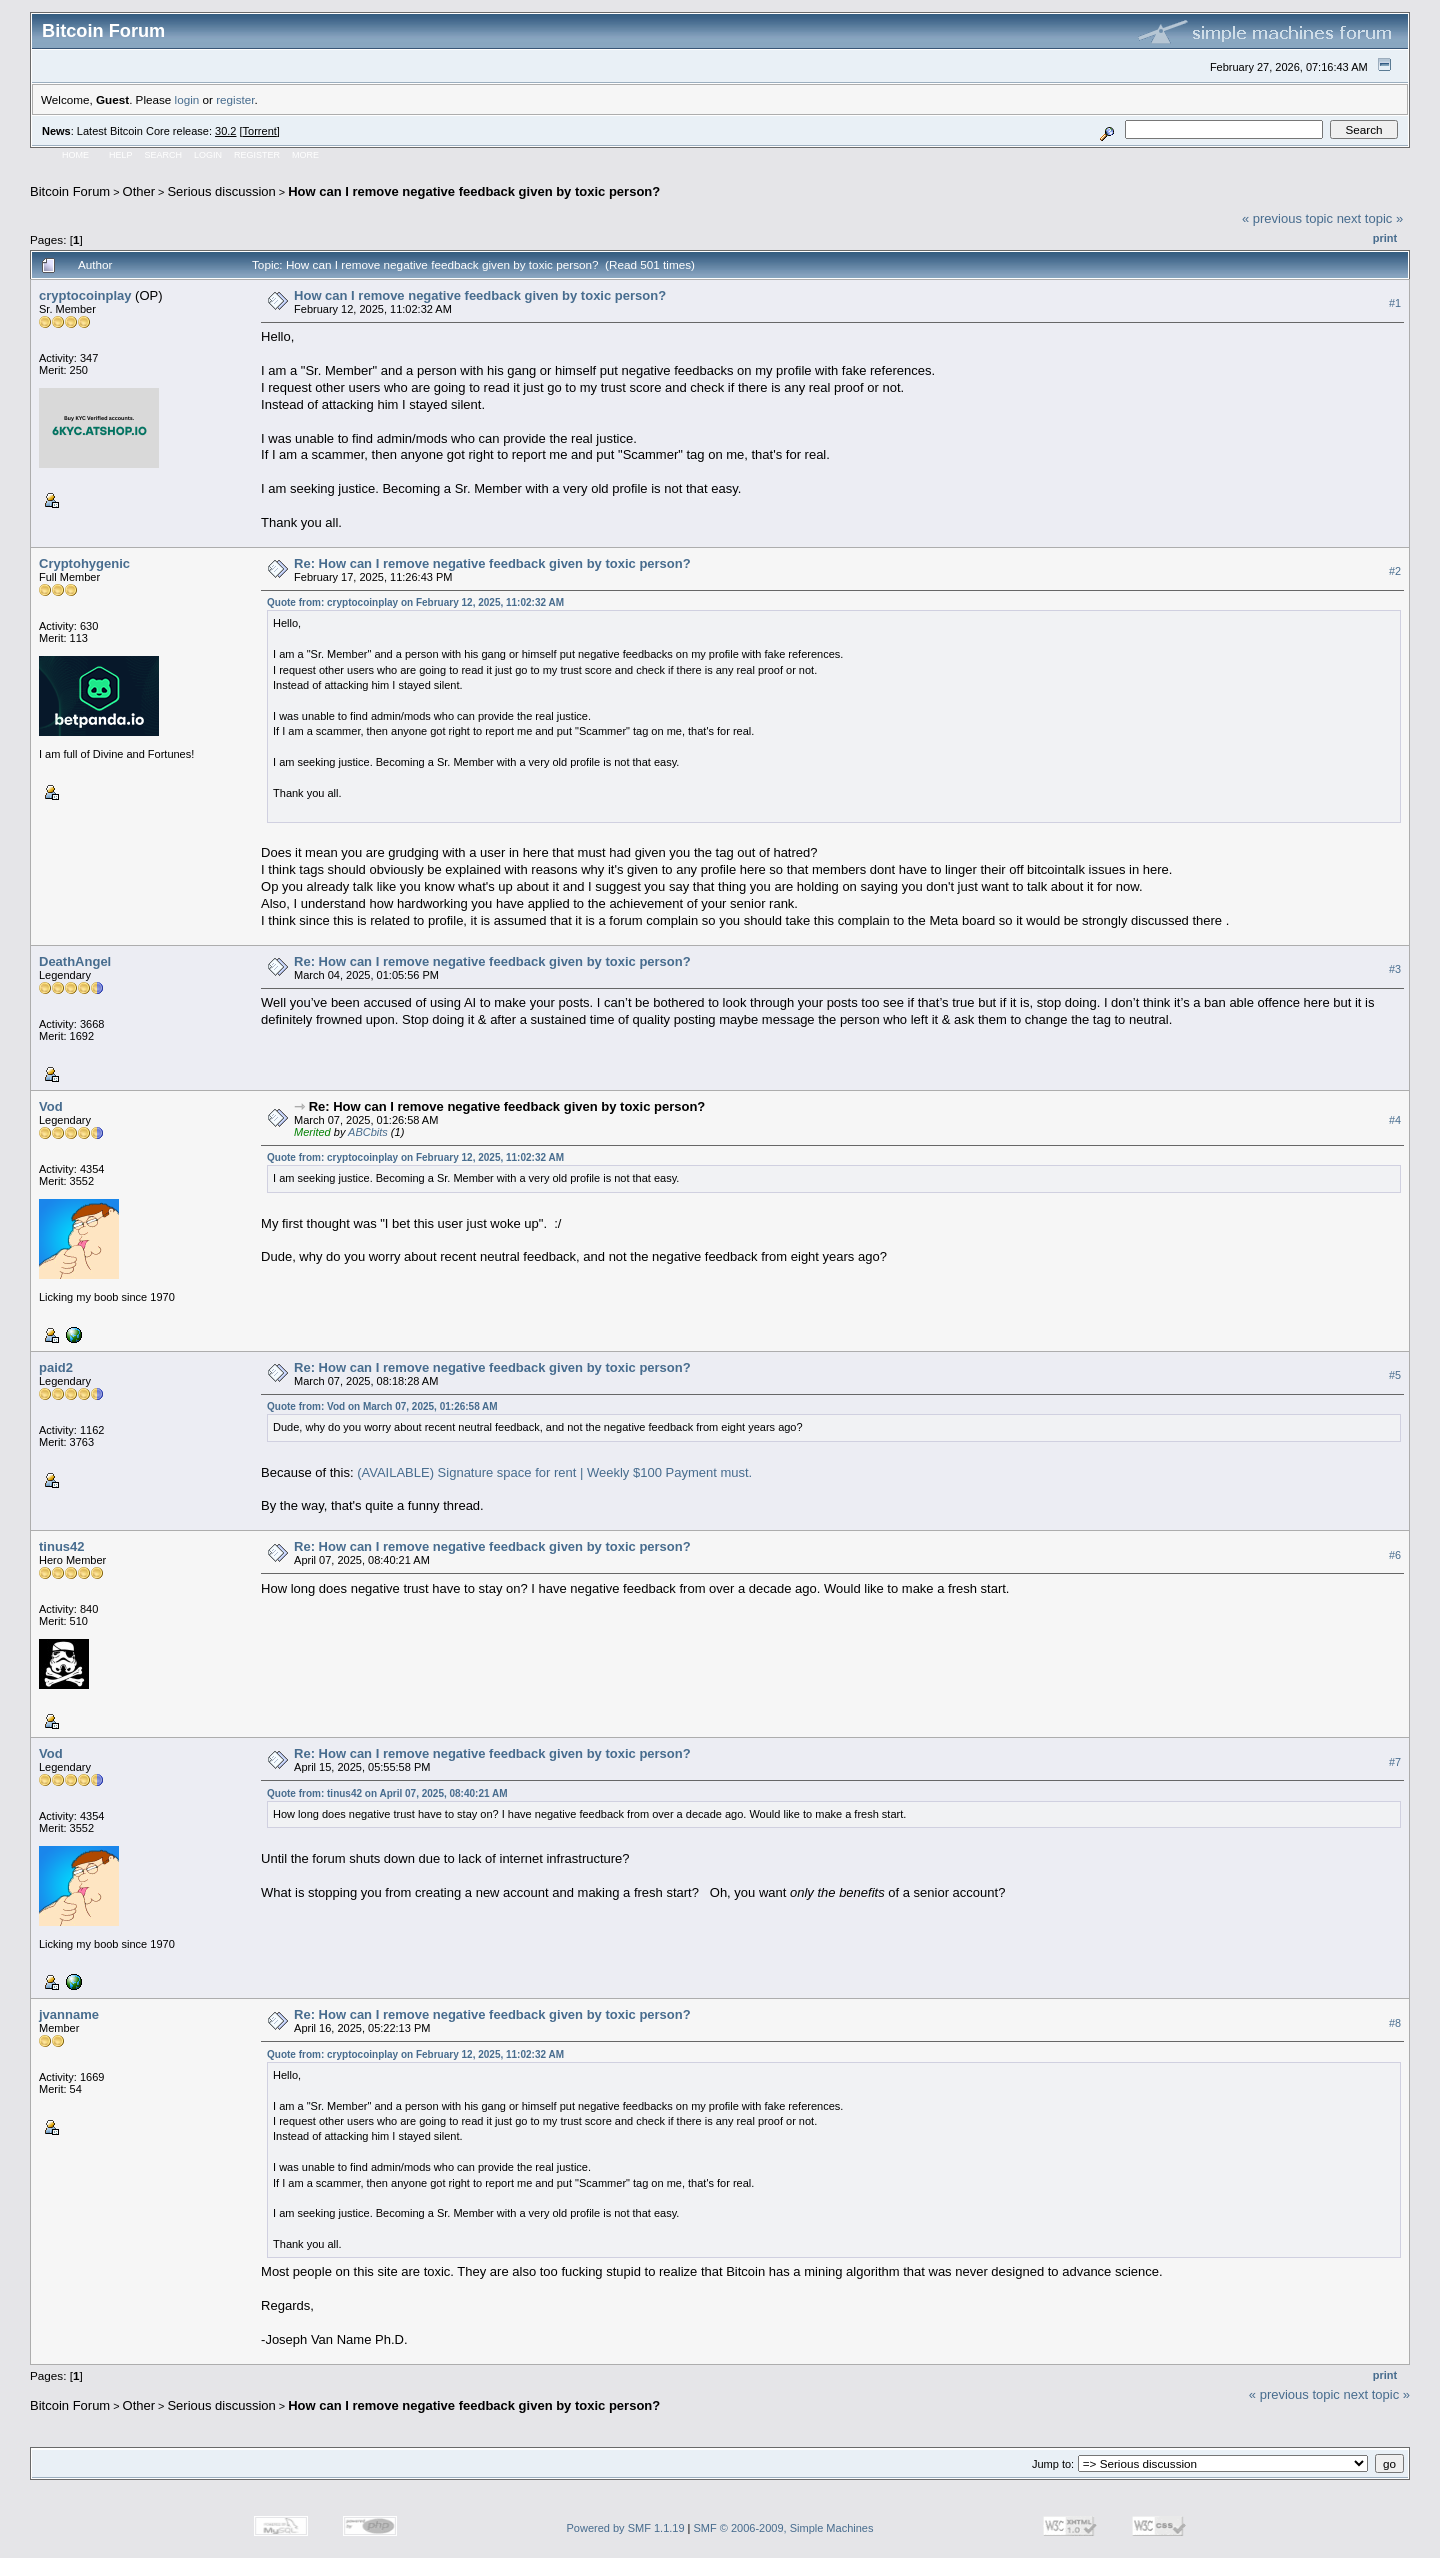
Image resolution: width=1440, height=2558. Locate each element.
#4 (1395, 1120)
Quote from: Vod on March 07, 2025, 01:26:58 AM (382, 1406)
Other (139, 191)
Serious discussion (221, 191)
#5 (1395, 1375)
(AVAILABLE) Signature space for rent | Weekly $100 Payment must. (554, 1472)
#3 (1395, 969)
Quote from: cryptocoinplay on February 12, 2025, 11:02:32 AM (415, 602)
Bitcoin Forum (70, 191)
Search (164, 155)
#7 (1395, 1762)
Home (75, 155)
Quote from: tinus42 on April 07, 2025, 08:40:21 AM (387, 1793)
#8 (1395, 2023)
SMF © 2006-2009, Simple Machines (784, 2528)
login (187, 99)
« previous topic (1287, 218)
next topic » (1370, 218)
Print (1385, 238)
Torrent (260, 131)
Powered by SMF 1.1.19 (626, 2528)
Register (257, 155)
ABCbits (368, 1132)
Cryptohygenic (84, 563)
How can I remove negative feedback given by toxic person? (474, 191)
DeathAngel (75, 961)
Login (208, 155)
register (235, 99)
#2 (1395, 571)
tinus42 (62, 1546)
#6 (1395, 1555)
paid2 (56, 1367)
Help (121, 155)
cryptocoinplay (85, 295)
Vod (51, 1106)
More (305, 155)
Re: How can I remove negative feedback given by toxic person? (492, 563)
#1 (1395, 303)
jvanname (69, 2014)
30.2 (225, 131)
